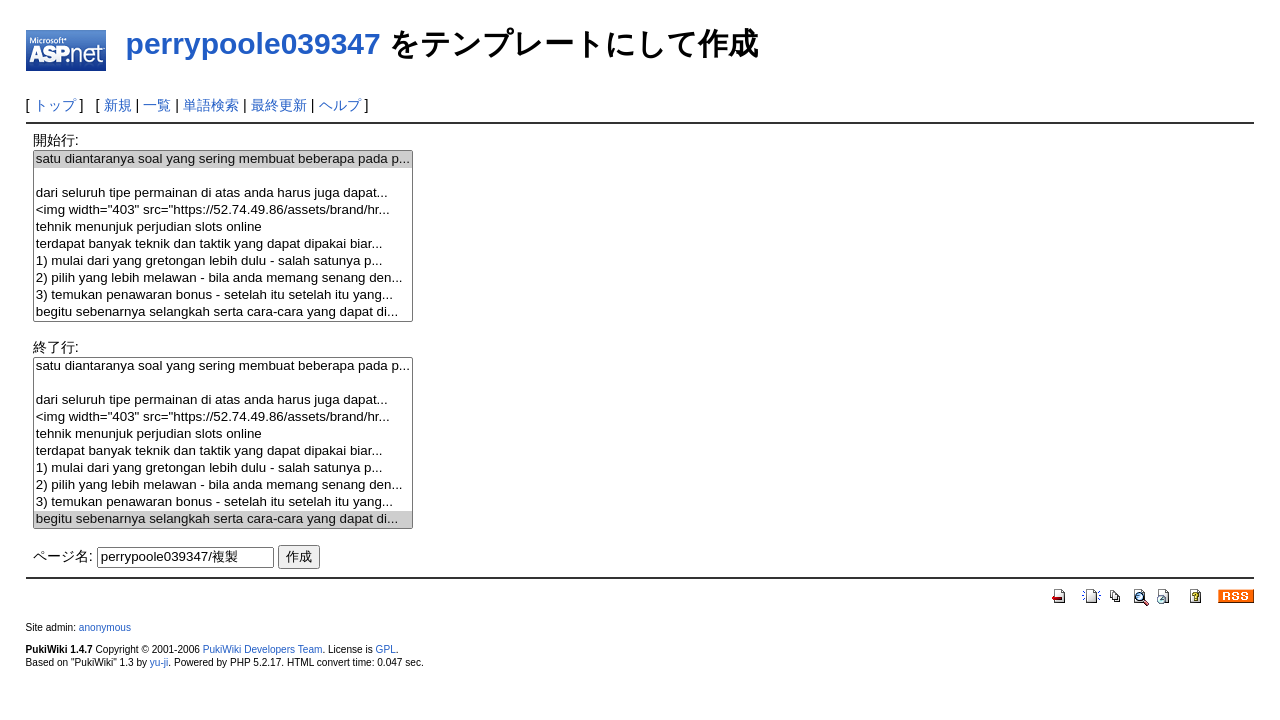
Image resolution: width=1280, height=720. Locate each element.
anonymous (105, 627)
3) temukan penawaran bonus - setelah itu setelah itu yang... (223, 295)
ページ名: (63, 556)
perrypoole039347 (253, 43)
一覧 (157, 105)
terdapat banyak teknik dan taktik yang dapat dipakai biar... (223, 244)
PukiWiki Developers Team (263, 649)
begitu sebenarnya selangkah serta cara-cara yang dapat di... (223, 312)
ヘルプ (340, 105)
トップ (55, 105)
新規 (118, 105)
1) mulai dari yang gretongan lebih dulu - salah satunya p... (223, 261)
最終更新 (279, 105)
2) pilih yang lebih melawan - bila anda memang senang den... (223, 278)
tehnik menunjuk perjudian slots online (223, 227)
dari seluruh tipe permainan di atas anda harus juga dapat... (223, 193)
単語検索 (211, 105)
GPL (386, 649)
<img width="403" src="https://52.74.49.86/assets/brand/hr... (223, 210)
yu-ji (159, 662)
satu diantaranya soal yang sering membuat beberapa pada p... (223, 159)
